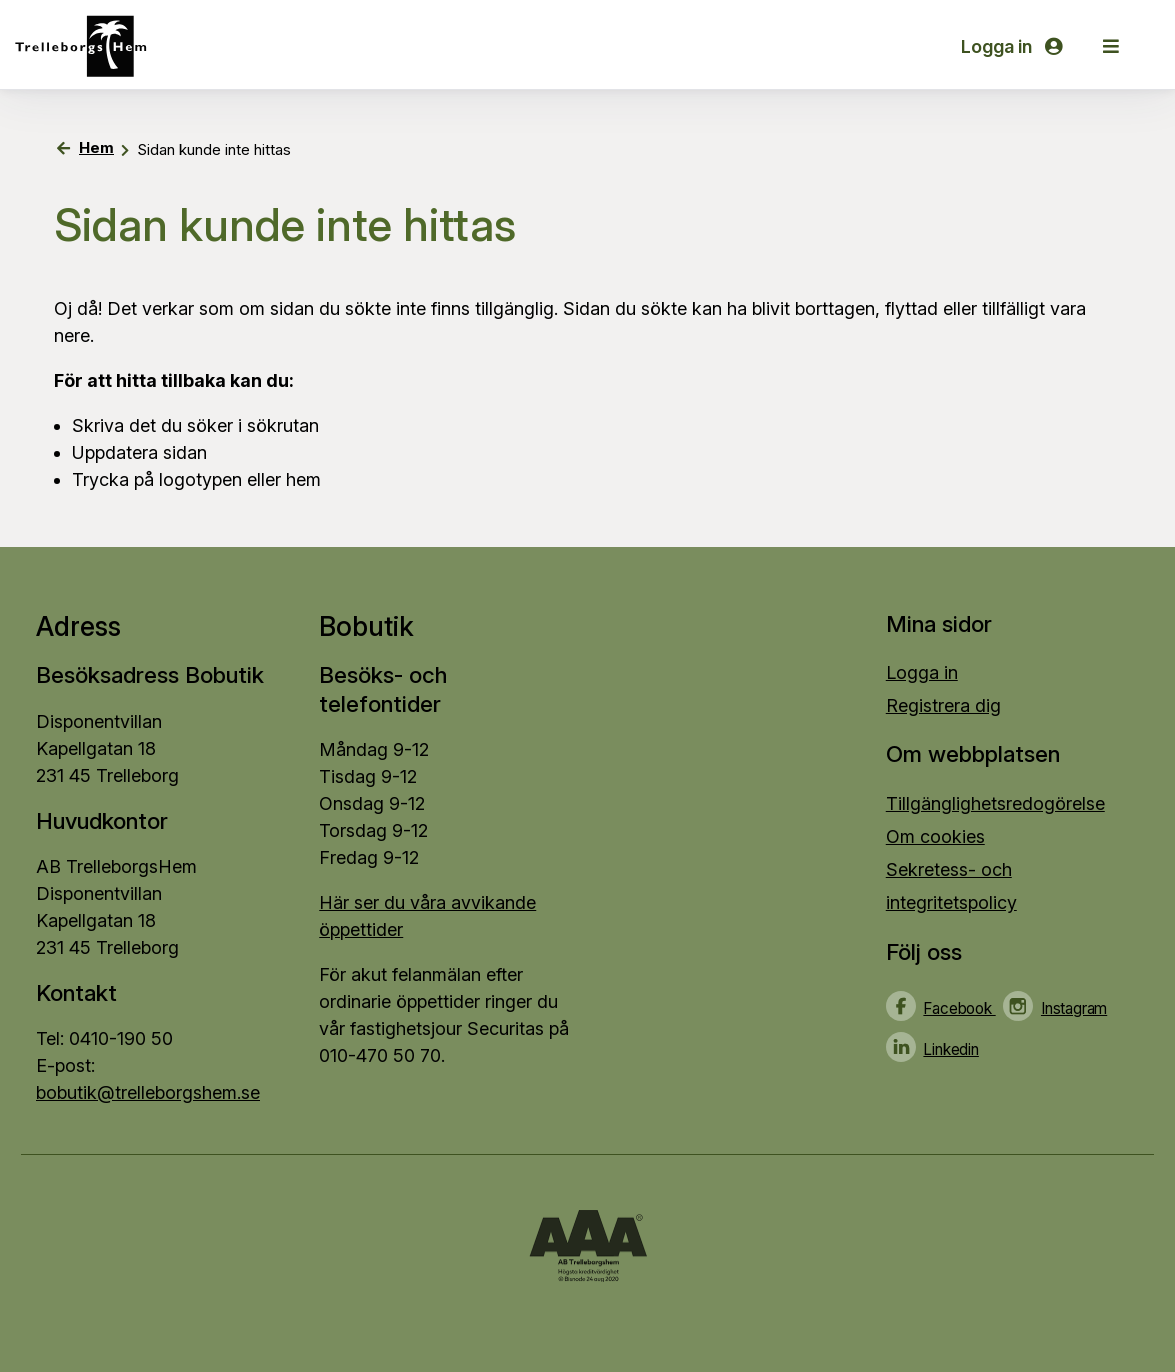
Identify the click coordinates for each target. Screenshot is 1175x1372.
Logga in (1011, 46)
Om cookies (935, 836)
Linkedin (950, 1049)
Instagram (1074, 1008)
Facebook (959, 1008)
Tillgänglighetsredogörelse (995, 803)
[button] (1111, 46)
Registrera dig (943, 705)
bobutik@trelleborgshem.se (148, 1092)
